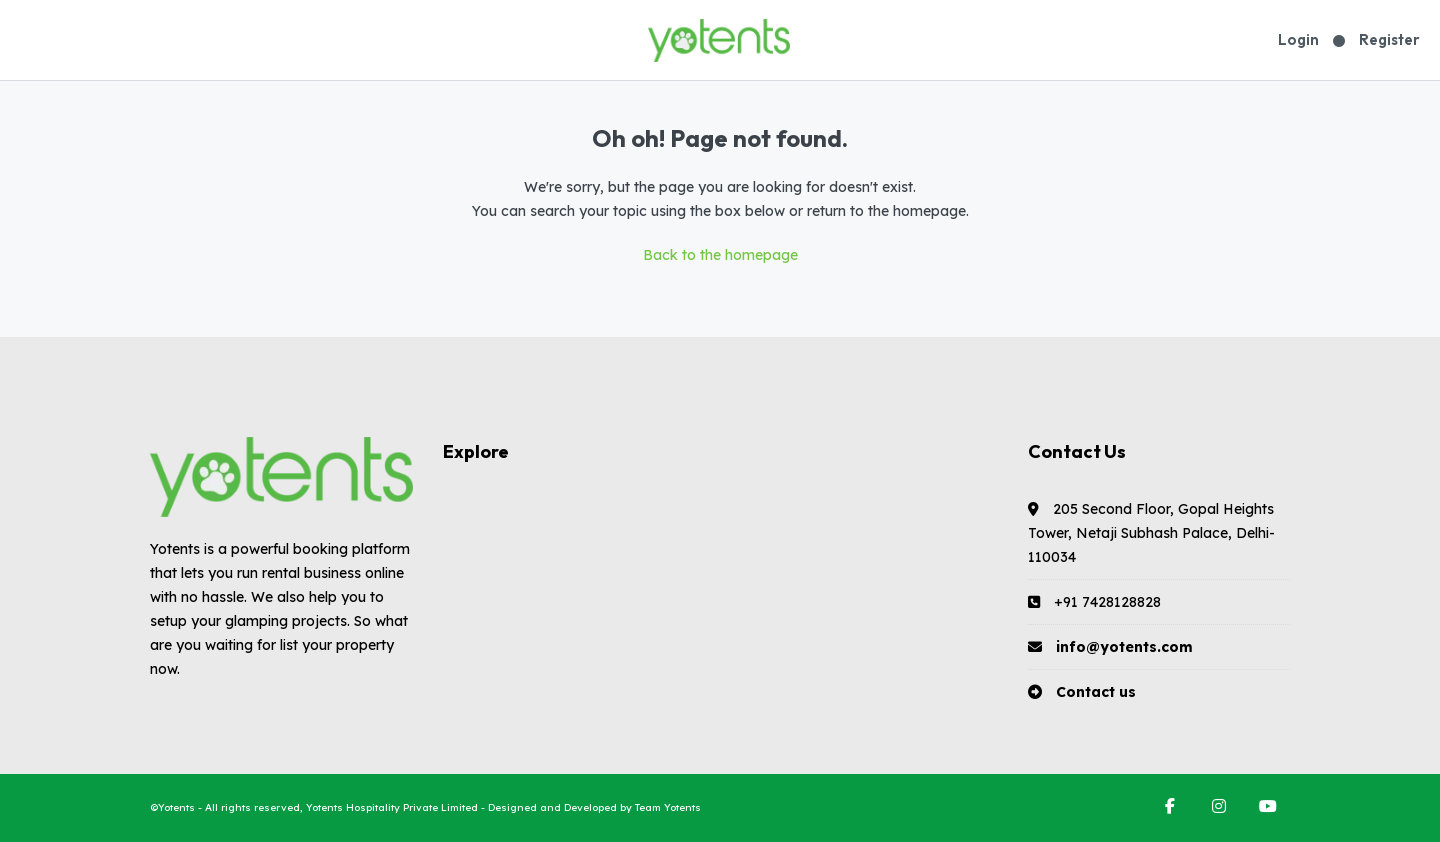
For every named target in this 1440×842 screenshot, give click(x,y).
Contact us (1096, 692)
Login (1298, 39)
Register (1389, 39)
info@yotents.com (1124, 647)
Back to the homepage (720, 255)
